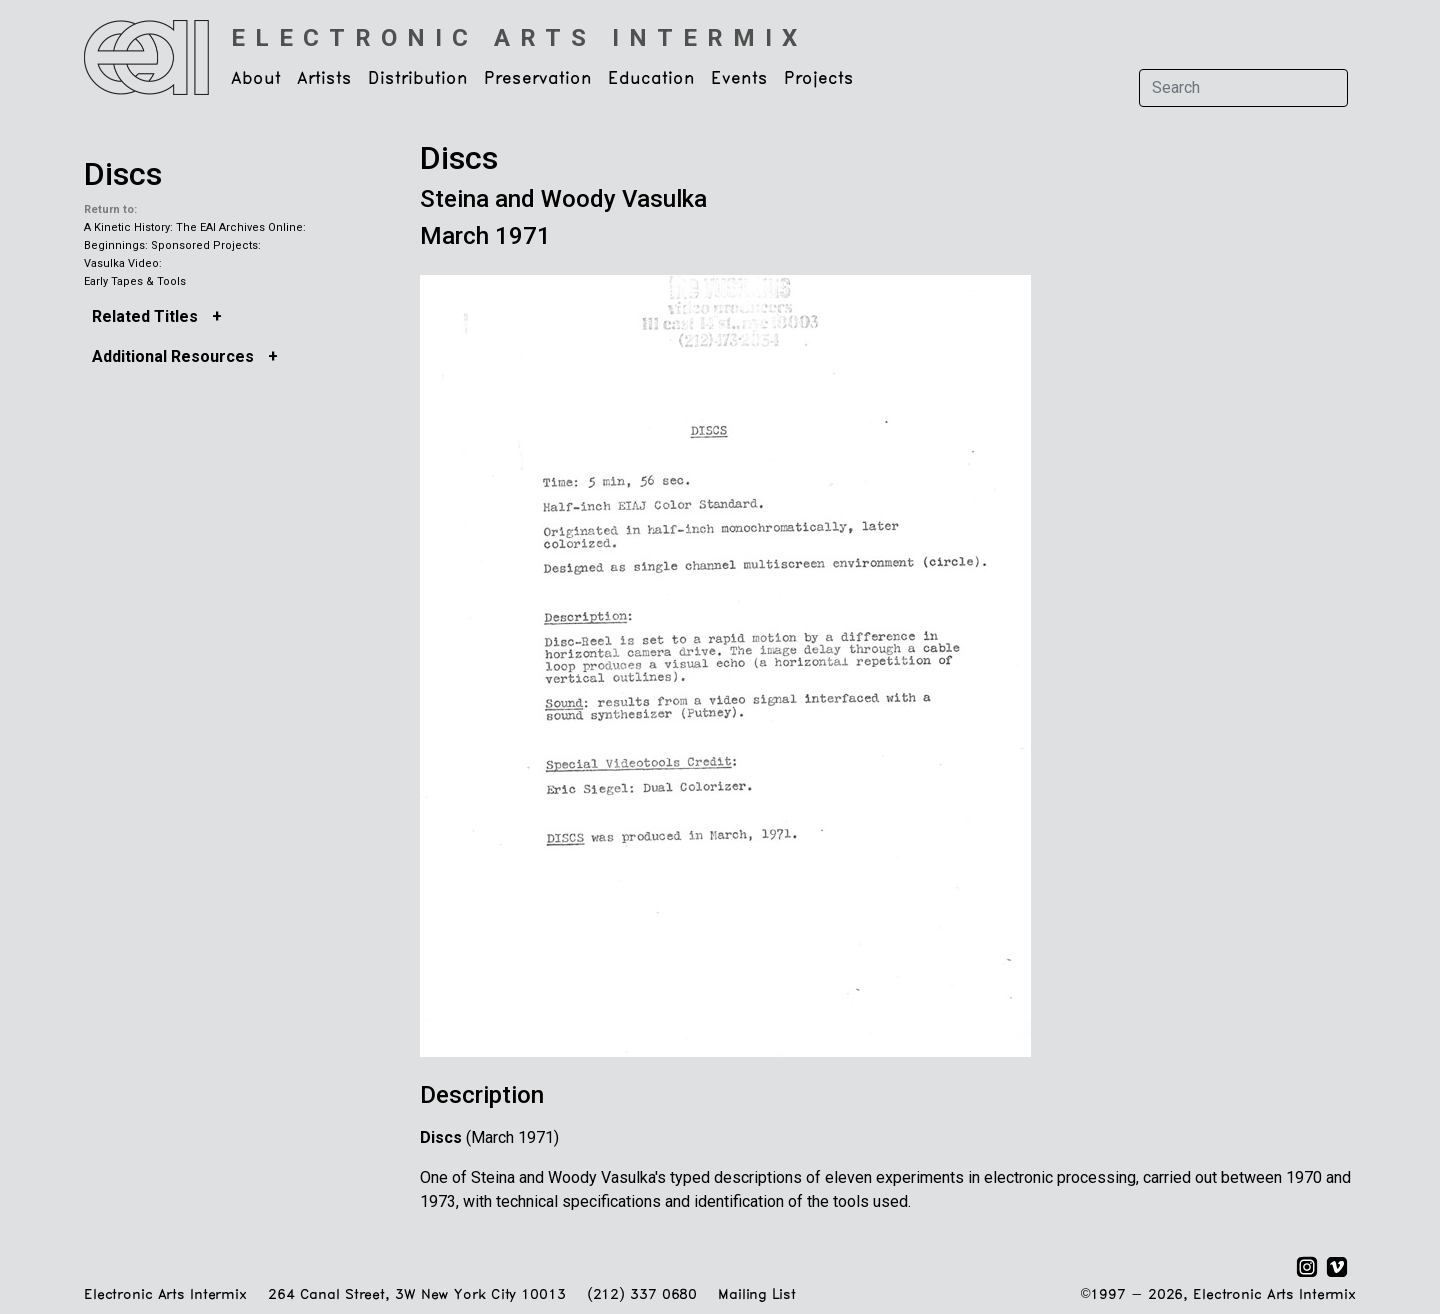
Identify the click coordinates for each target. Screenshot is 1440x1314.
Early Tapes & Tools (135, 281)
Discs (123, 174)
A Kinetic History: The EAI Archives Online (193, 227)
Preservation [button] (538, 79)
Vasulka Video (121, 263)
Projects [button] (819, 79)
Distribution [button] (418, 79)
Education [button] (651, 79)
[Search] (1243, 88)
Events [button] (739, 79)
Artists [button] (324, 79)
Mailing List (756, 1295)
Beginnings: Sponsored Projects (171, 245)
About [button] (256, 79)
